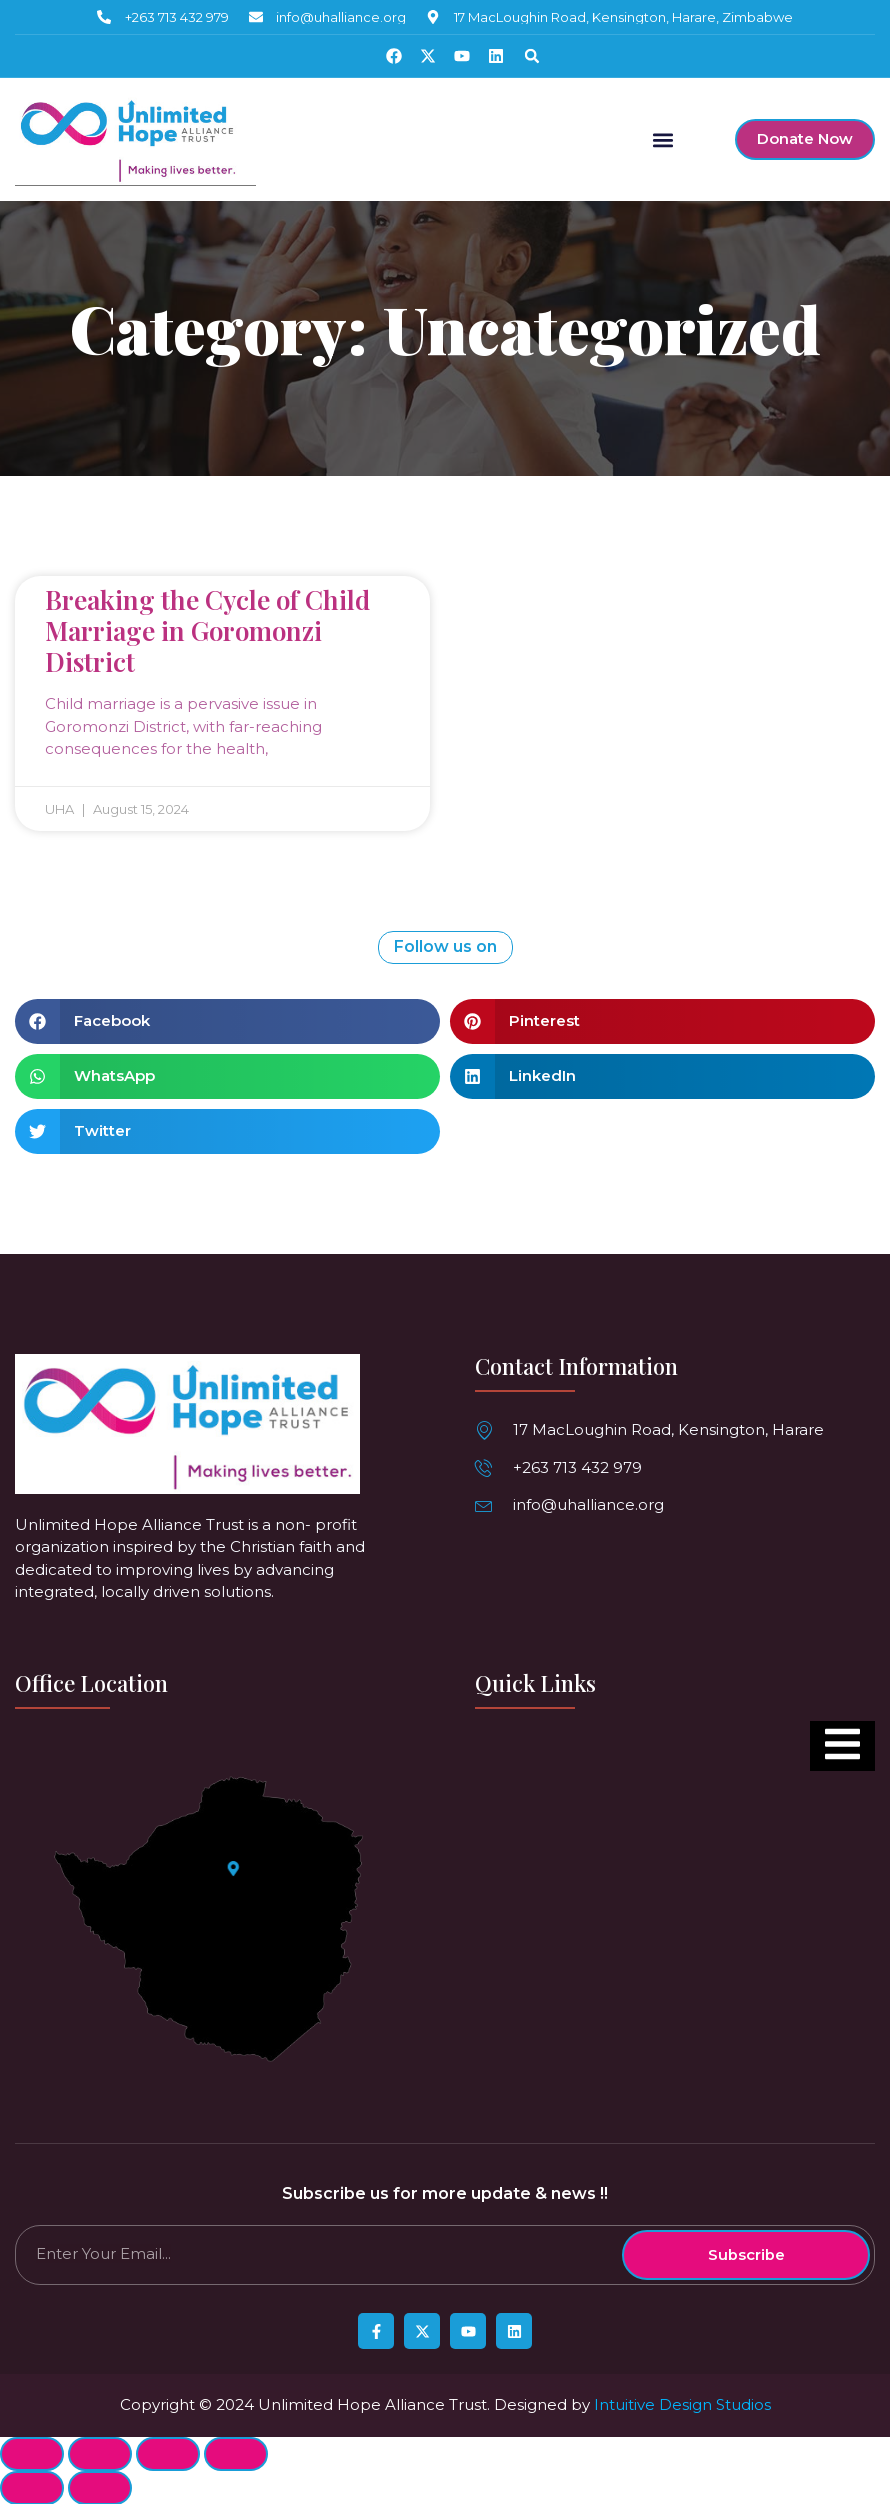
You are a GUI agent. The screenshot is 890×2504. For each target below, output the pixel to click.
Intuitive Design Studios (682, 2403)
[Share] (100, 2453)
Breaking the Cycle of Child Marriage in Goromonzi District (207, 629)
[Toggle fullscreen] (168, 2453)
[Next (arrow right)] (100, 2487)
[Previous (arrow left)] (32, 2487)
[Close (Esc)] (32, 2453)
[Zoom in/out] (236, 2453)
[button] (532, 56)
